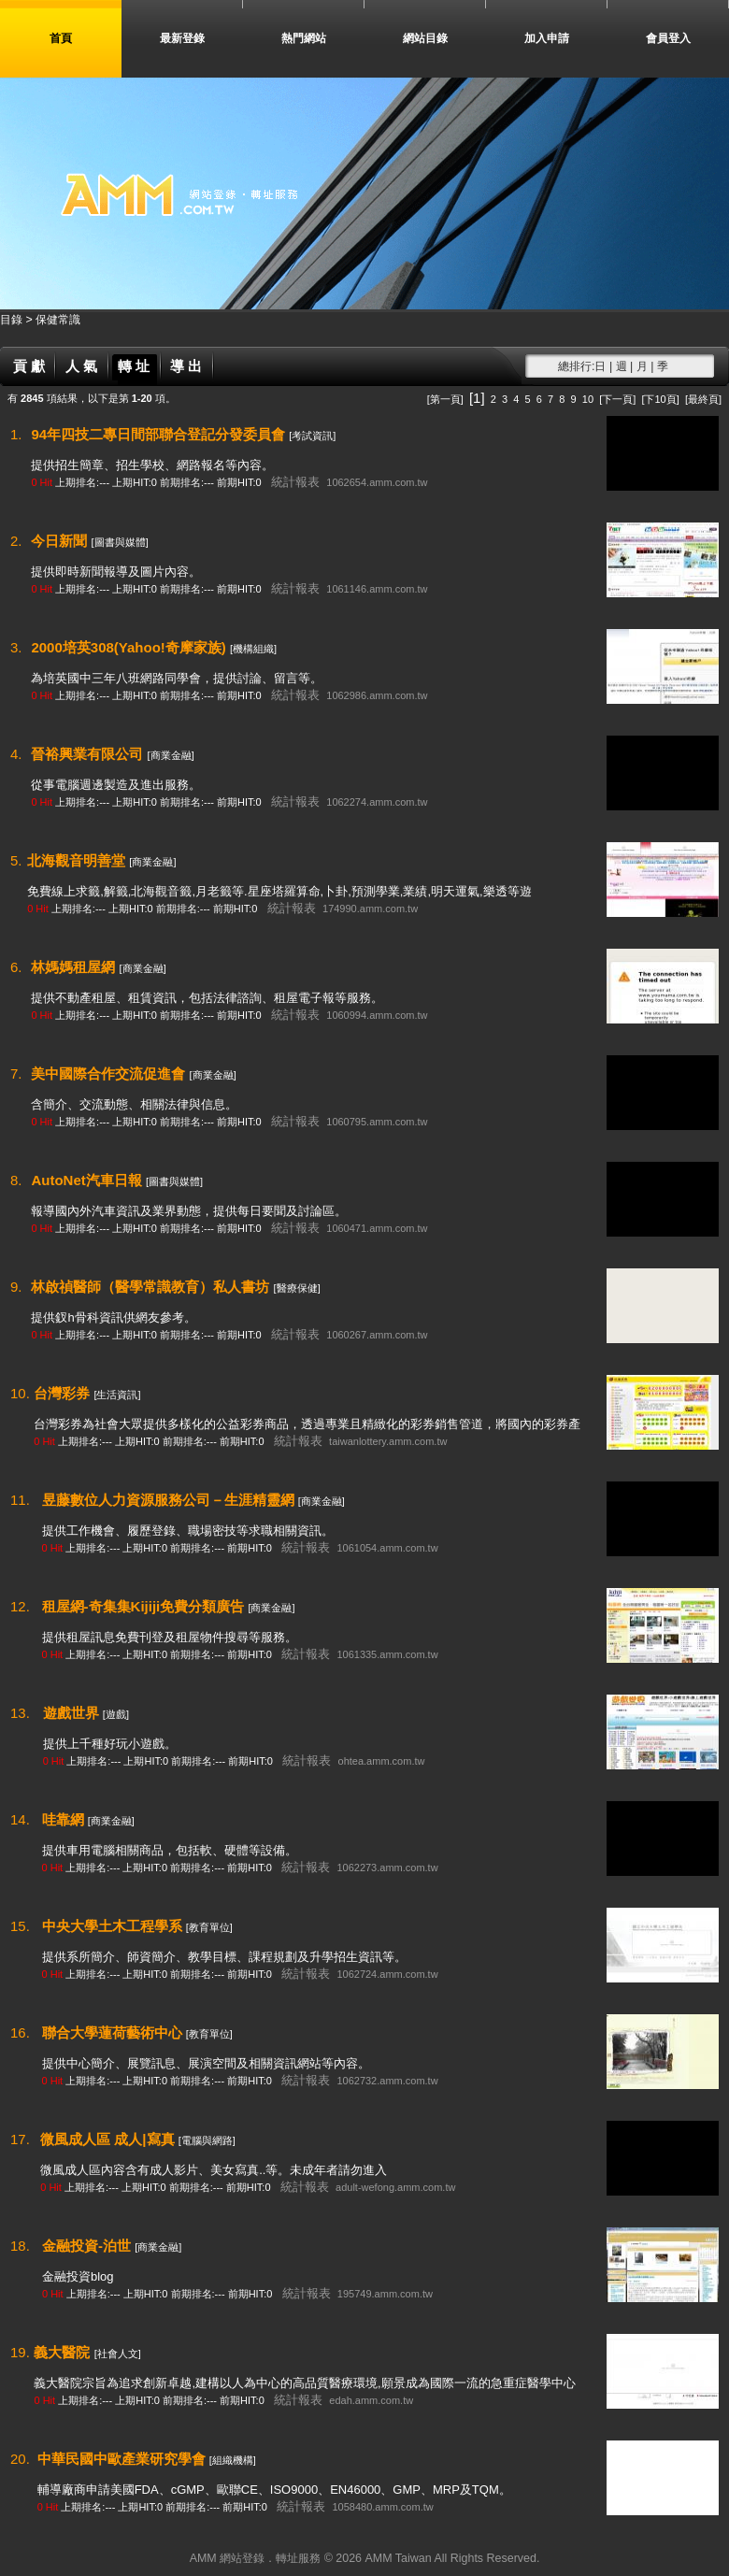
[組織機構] (232, 2460)
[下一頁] (617, 399)
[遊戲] (116, 1714)
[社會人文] (117, 2353)
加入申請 (546, 38)
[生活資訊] (116, 1394)
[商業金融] (171, 755)
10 (587, 399)
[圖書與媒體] (120, 542)
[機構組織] (253, 648)
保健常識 (58, 319)
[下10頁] (660, 399)
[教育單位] (209, 1927)
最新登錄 (182, 38)
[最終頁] (703, 399)
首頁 (61, 38)
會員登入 (668, 38)
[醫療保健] (297, 1288)
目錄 (12, 319)
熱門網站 (303, 38)
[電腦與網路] (207, 2140)
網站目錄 (425, 38)
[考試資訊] (312, 435)
